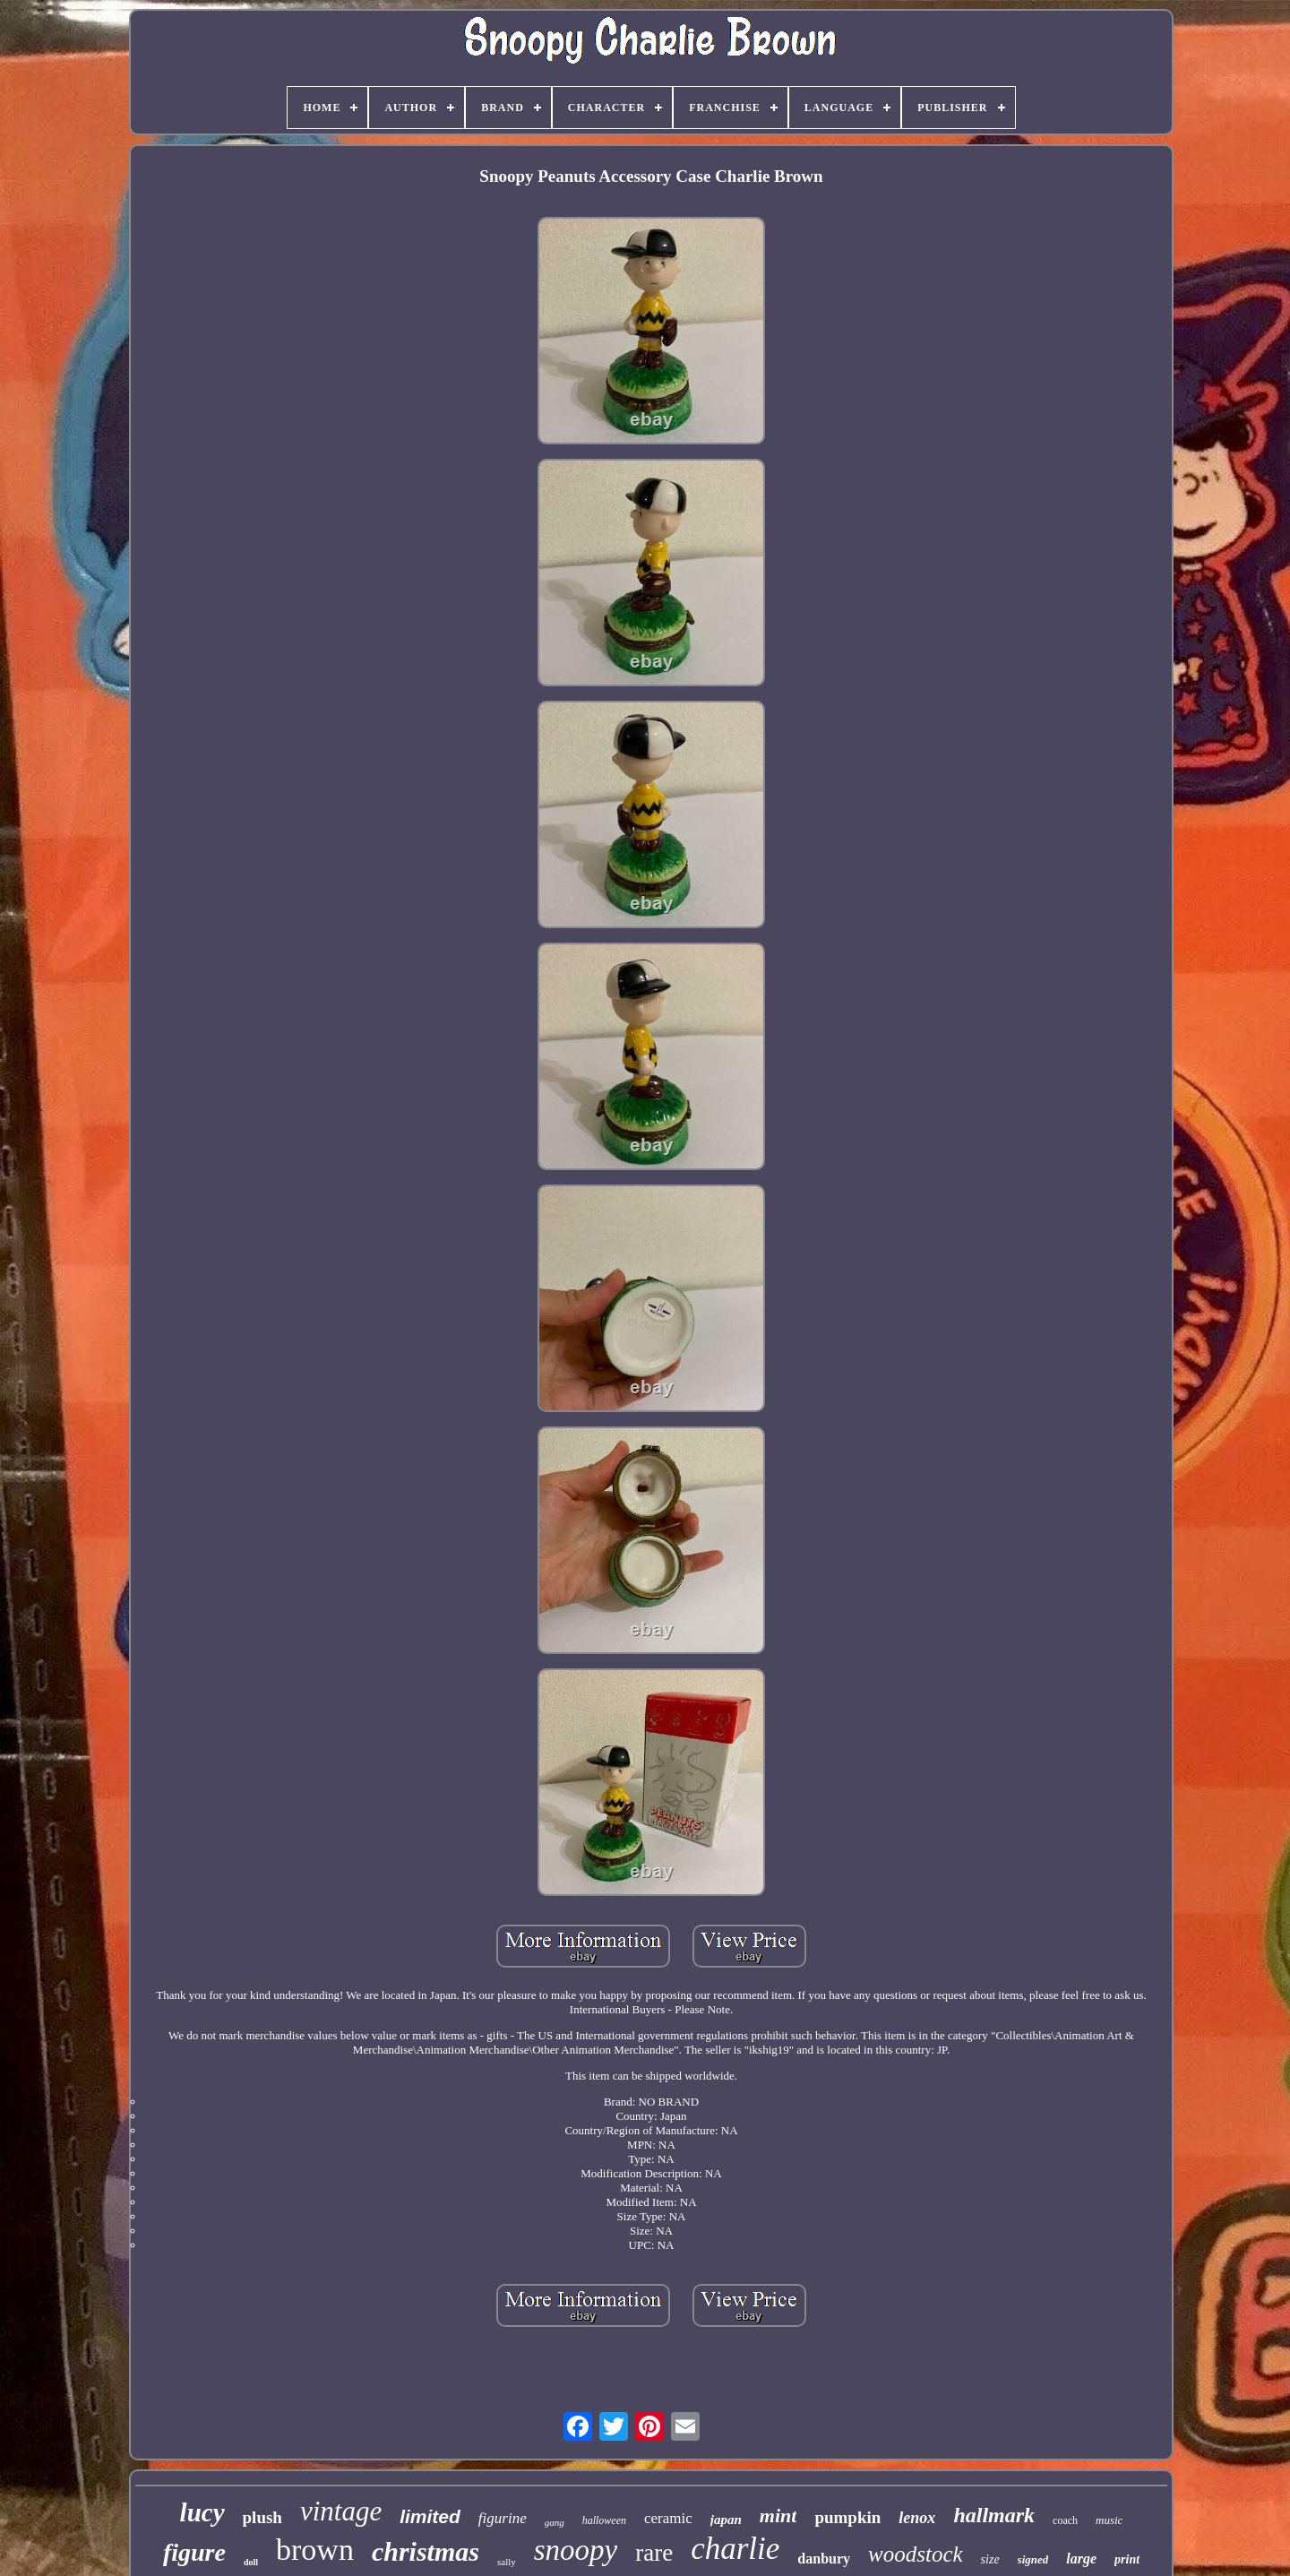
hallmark (994, 2515)
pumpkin (847, 2517)
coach (1065, 2520)
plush (262, 2517)
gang (554, 2522)
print (1127, 2559)
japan (726, 2519)
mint (778, 2515)
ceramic (668, 2518)
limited (430, 2516)
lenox (917, 2518)
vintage (341, 2511)
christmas (425, 2551)
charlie (735, 2548)
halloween (604, 2520)
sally (506, 2561)
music (1109, 2520)
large (1081, 2558)
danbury (823, 2558)
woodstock (915, 2554)
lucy (202, 2512)
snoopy (576, 2550)
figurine (502, 2518)
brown (315, 2549)
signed (1033, 2559)
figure (194, 2552)
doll (251, 2562)
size (990, 2559)
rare (654, 2552)
